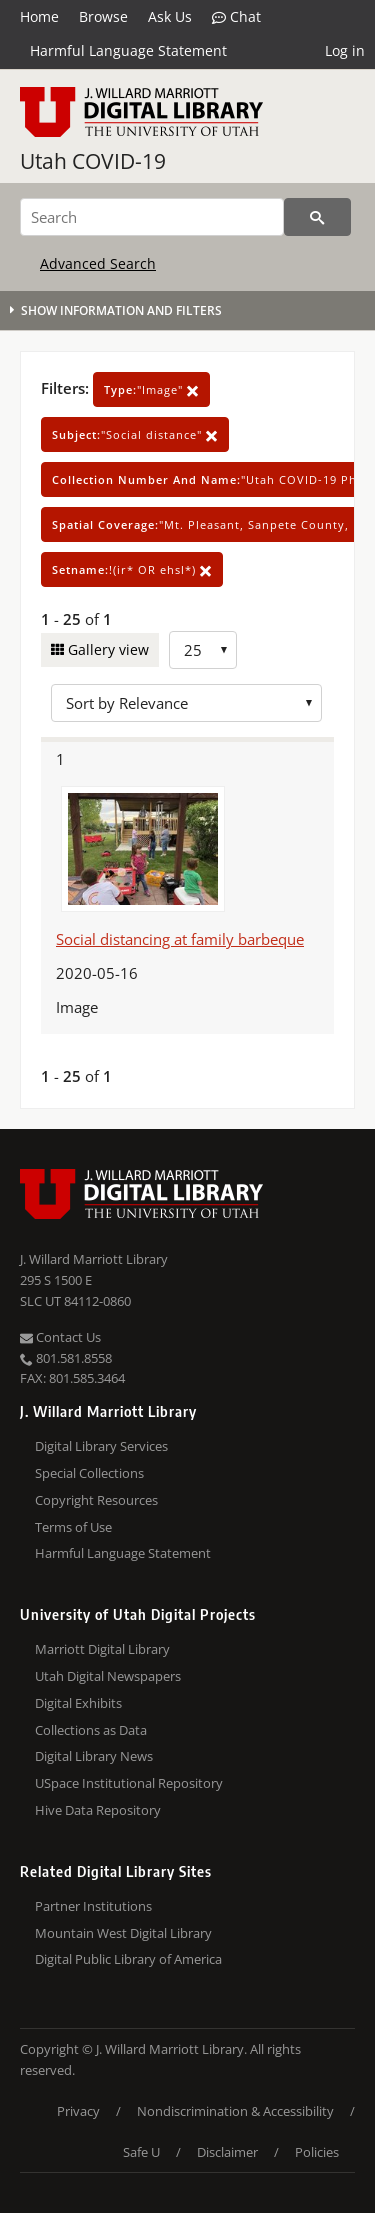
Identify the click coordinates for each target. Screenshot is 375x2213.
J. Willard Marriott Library (94, 1259)
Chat (236, 17)
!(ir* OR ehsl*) (132, 569)
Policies (317, 2152)
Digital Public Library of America (128, 1959)
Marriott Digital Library (102, 1649)
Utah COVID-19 (93, 161)
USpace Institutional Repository (129, 1783)
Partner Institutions (93, 1906)
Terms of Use (73, 1527)
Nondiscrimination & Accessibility (235, 2111)
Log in (345, 50)
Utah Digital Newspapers (108, 1676)
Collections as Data (91, 1730)
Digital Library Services (101, 1446)
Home (39, 16)
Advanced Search (98, 263)
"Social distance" (135, 434)
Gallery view (106, 649)
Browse (103, 16)
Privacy (78, 2111)
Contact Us (60, 1337)
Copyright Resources (96, 1500)
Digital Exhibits (78, 1703)
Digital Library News (94, 1756)
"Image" (151, 389)
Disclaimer (227, 2152)
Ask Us (170, 16)
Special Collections (89, 1473)
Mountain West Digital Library (123, 1933)
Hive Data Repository (98, 1810)
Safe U (141, 2152)
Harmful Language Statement (128, 50)
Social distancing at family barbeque (180, 939)
